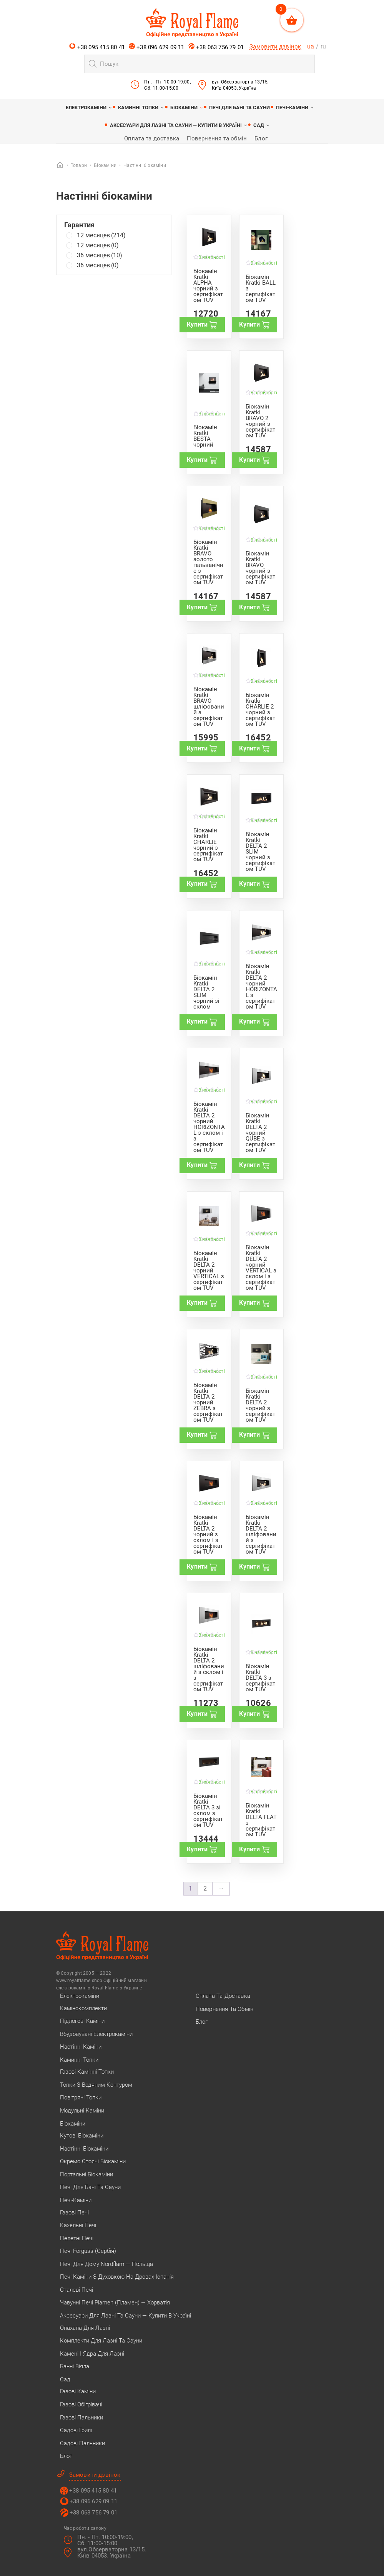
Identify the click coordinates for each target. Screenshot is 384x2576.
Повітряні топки (80, 2097)
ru (323, 46)
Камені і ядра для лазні (92, 2353)
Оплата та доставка (152, 138)
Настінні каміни (80, 2046)
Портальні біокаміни (86, 2174)
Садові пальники (82, 2443)
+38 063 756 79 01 (216, 47)
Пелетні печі (76, 2238)
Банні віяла (74, 2366)
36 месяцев (100, 255)
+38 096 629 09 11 (157, 47)
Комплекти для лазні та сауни (101, 2340)
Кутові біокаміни (81, 2135)
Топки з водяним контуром (96, 2084)
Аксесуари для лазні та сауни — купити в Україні (176, 125)
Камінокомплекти (83, 2008)
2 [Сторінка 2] (205, 1888)
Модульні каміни (82, 2110)
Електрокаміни (86, 107)
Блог (261, 138)
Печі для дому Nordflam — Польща (106, 2264)
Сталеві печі (76, 2289)
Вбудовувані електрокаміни (96, 2034)
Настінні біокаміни (84, 2148)
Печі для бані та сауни (239, 107)
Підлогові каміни (82, 2020)
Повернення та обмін (217, 138)
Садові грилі (76, 2430)
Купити (202, 324)
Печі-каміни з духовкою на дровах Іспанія (117, 2276)
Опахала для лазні (85, 2327)
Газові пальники (81, 2417)
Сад (258, 125)
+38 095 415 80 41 (97, 47)
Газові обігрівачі (81, 2404)
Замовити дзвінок (275, 46)
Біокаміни (184, 107)
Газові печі (74, 2212)
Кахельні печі (78, 2225)
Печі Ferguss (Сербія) (88, 2251)
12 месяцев (101, 235)
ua (310, 46)
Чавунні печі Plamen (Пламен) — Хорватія (115, 2302)
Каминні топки (138, 107)
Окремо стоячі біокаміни (93, 2161)
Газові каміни (78, 2391)
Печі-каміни (292, 107)
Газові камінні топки (87, 2071)
